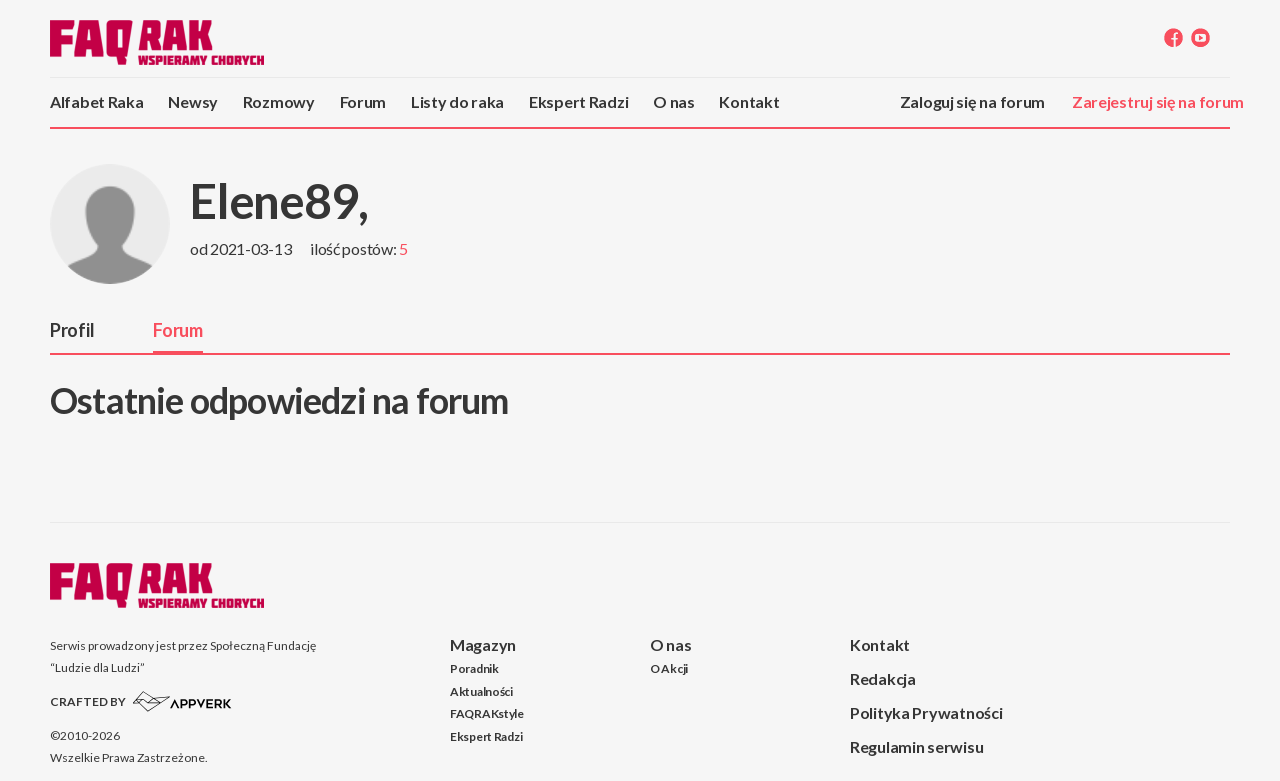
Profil (72, 330)
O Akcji (669, 668)
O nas (674, 101)
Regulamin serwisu (916, 746)
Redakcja (883, 678)
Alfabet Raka (97, 101)
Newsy (193, 101)
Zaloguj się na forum (972, 101)
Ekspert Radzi (578, 101)
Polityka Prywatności (926, 712)
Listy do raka (457, 101)
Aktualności (481, 691)
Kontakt (749, 101)
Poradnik (474, 668)
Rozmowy (279, 101)
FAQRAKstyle (487, 713)
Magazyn (483, 644)
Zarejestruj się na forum (1158, 101)
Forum (363, 101)
